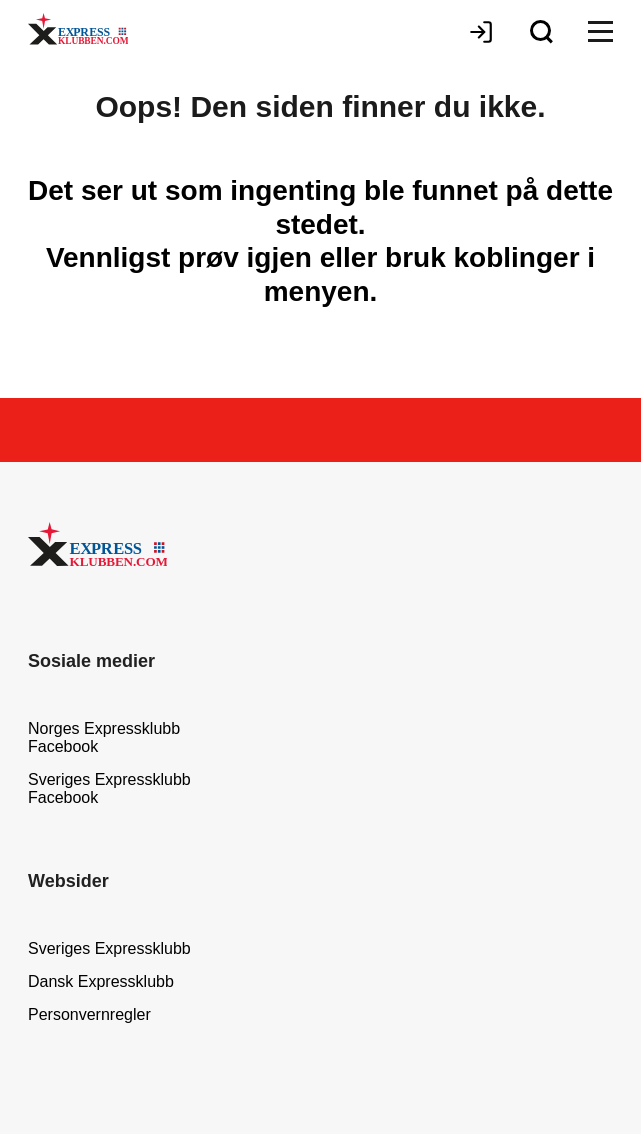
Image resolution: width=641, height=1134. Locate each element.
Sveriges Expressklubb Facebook (109, 788)
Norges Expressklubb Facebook (104, 737)
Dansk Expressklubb (101, 981)
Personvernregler (89, 1014)
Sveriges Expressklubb (109, 948)
